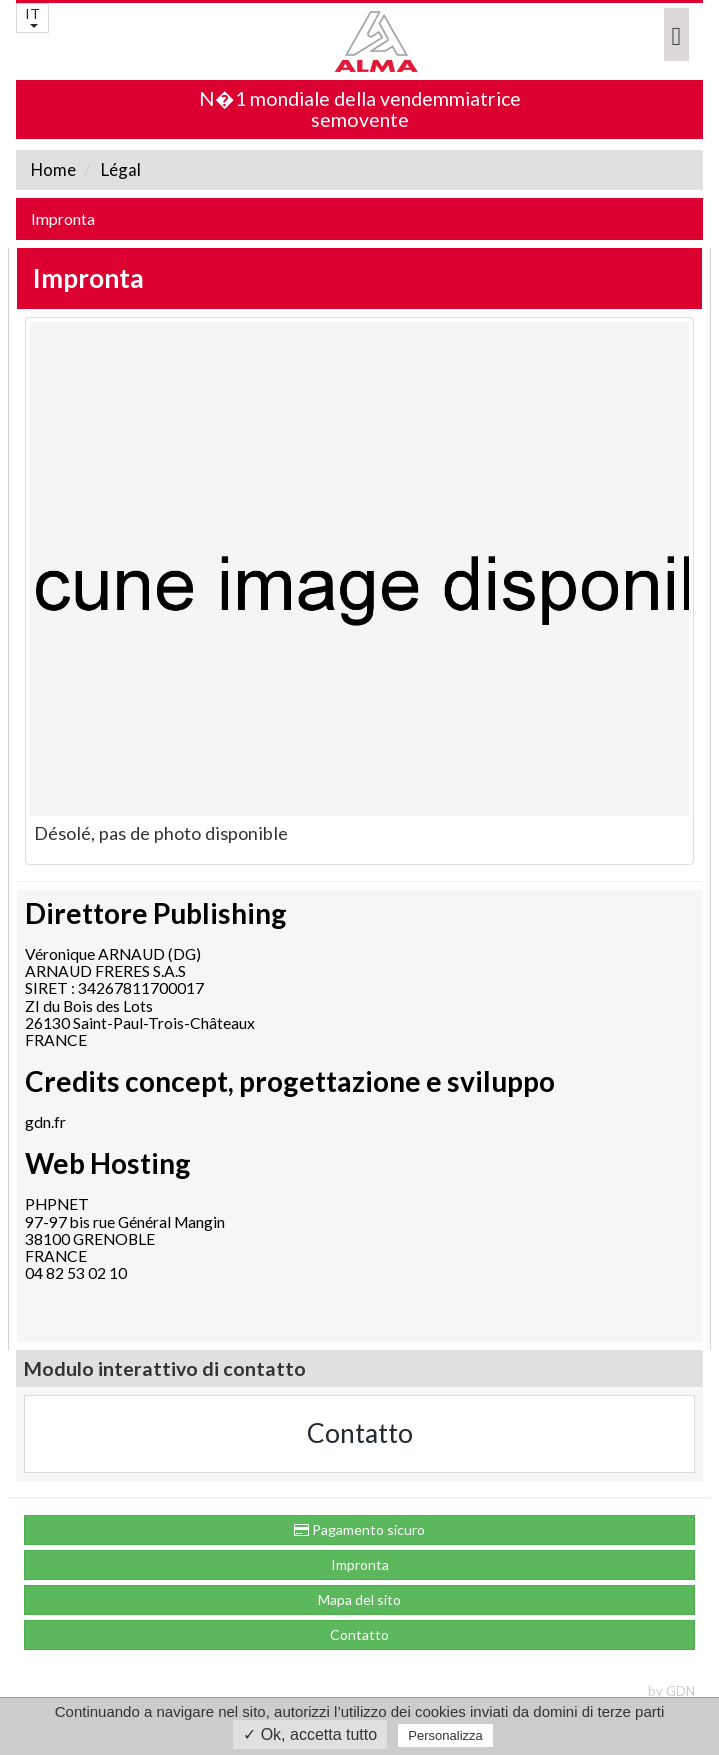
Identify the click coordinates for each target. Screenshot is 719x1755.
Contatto (360, 1433)
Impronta (63, 219)
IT (32, 16)
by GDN (671, 1691)
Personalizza (445, 1735)
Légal (119, 169)
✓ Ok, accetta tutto (310, 1734)
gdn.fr (45, 1122)
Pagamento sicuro (359, 1529)
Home (53, 169)
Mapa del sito (359, 1599)
